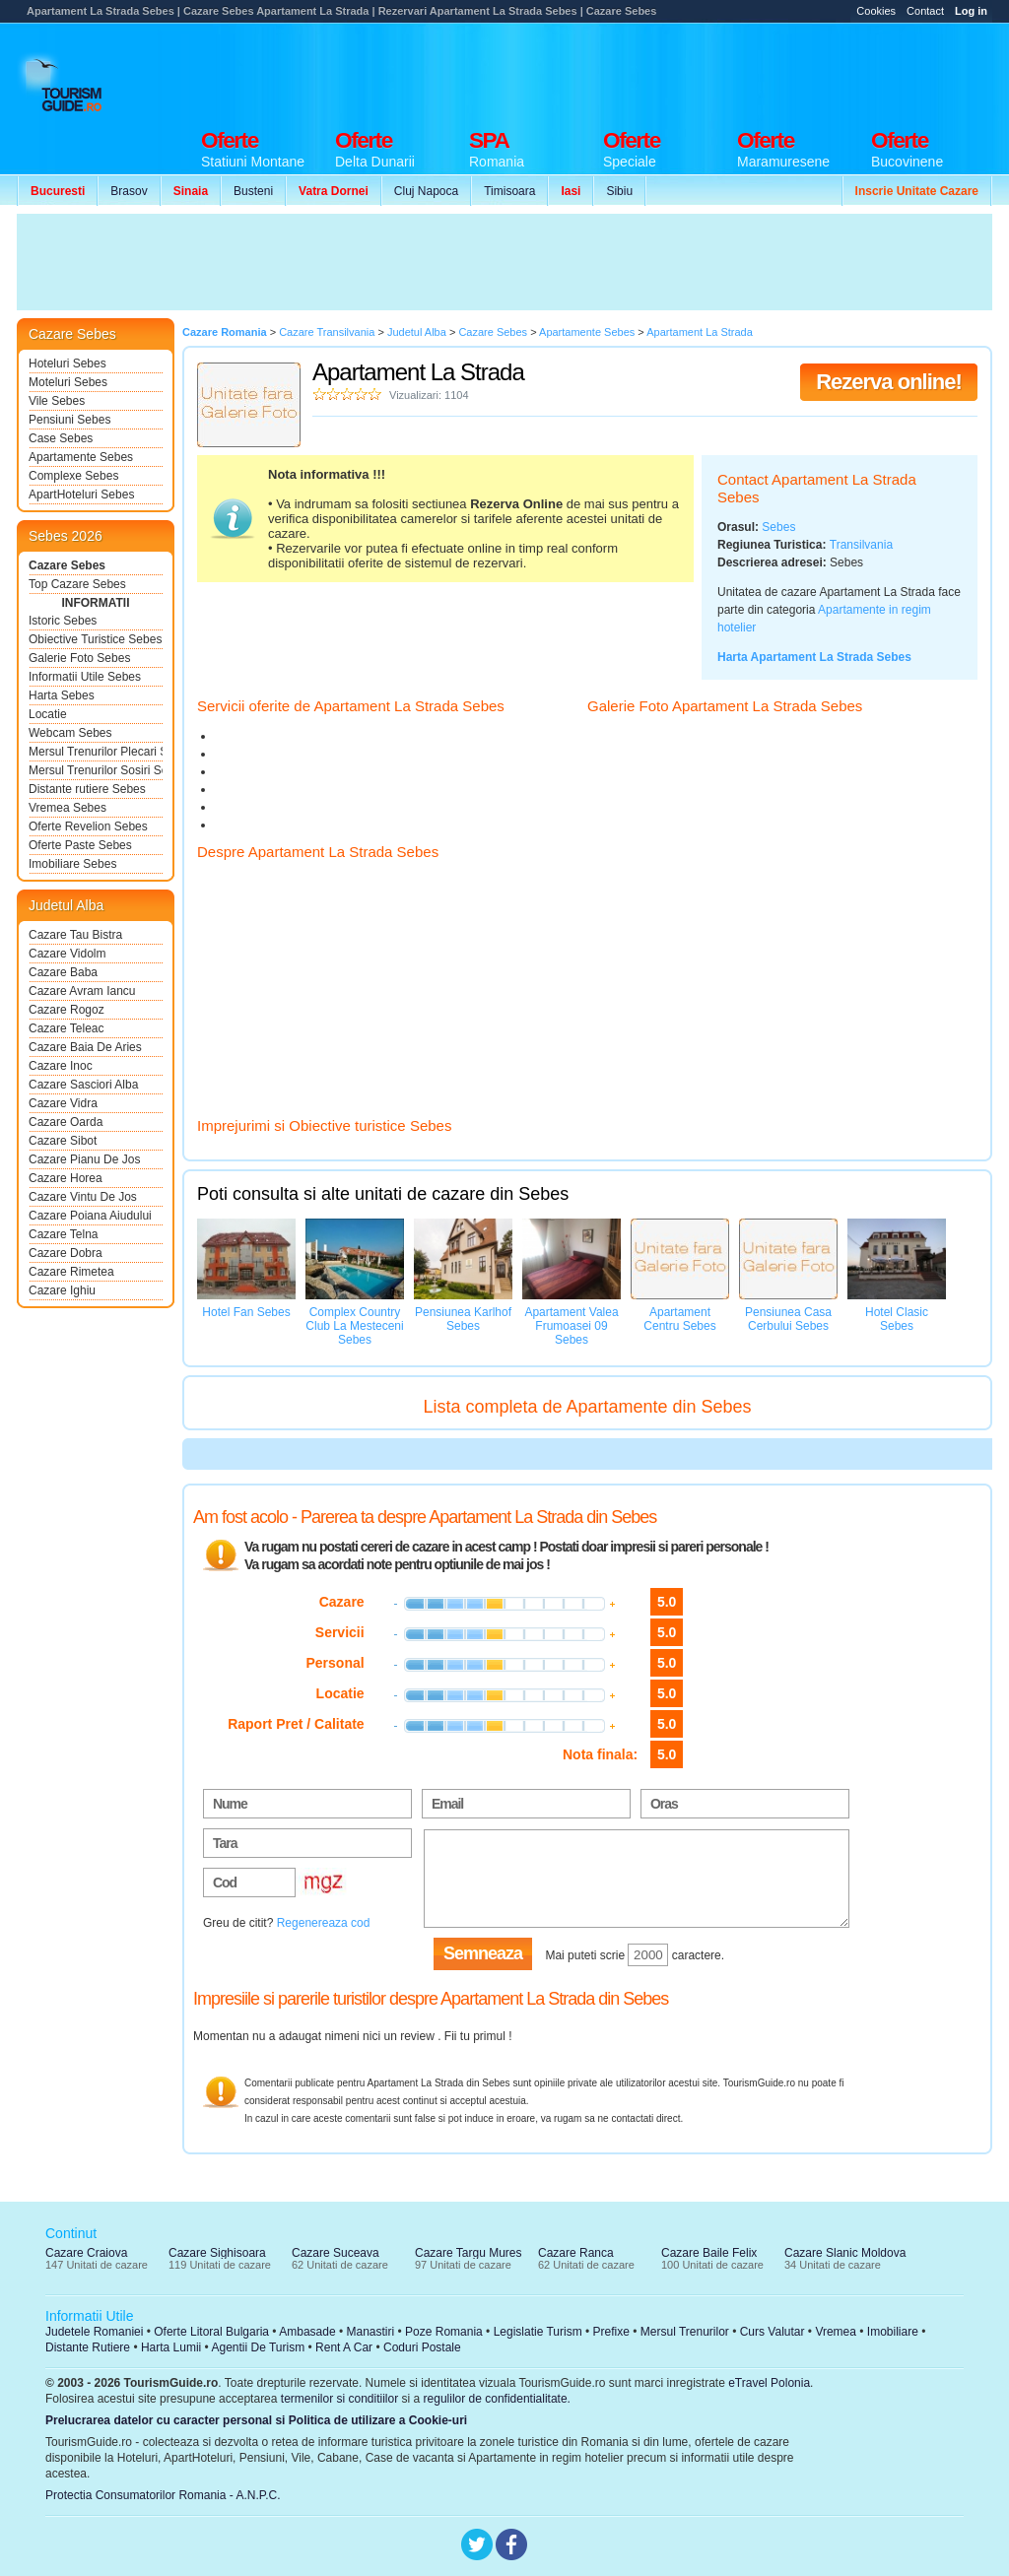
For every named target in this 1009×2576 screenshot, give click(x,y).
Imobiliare (892, 2332)
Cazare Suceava (335, 2253)
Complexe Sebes (73, 476)
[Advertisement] (633, 71)
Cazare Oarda (65, 1122)
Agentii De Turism (258, 2347)
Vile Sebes (57, 401)
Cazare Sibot (63, 1141)
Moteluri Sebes (68, 382)
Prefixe (611, 2332)
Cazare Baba (63, 972)
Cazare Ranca (576, 2253)
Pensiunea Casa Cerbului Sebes (788, 1319)
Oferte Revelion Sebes (88, 826)
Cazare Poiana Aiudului (90, 1215)
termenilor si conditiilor (339, 2399)
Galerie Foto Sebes (79, 658)
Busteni (253, 191)
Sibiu (619, 191)
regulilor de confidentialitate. (497, 2399)
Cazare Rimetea (71, 1272)
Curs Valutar (772, 2332)
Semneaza (482, 1953)
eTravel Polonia (769, 2383)
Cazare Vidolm (67, 953)
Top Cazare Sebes (77, 584)
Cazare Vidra (63, 1103)
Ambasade (307, 2332)
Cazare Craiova (86, 2253)
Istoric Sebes (63, 620)
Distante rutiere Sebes (87, 789)
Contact (925, 11)
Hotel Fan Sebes (246, 1312)
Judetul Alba (66, 905)
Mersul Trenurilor (684, 2332)
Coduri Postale (422, 2347)
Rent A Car (343, 2347)
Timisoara (509, 191)
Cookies (876, 11)
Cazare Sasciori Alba (83, 1084)
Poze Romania (444, 2332)
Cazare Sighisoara (217, 2253)
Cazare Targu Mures (468, 2253)
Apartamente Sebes (81, 457)
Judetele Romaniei (94, 2332)
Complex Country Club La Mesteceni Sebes (354, 1326)
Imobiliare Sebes (72, 864)
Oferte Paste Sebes (80, 845)
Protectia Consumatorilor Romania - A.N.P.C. (163, 2495)
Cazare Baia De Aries (85, 1047)
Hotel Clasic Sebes (896, 1319)
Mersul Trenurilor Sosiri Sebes (96, 770)
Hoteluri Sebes (67, 363)
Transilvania (861, 545)
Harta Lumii (171, 2347)
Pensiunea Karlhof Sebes (463, 1319)
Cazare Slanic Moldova (845, 2253)
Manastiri (370, 2332)
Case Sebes (61, 438)
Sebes (778, 527)
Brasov (128, 191)
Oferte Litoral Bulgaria (211, 2332)
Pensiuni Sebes (69, 420)
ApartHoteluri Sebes (81, 494)
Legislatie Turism (538, 2332)
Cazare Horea (65, 1178)
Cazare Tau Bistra (75, 935)
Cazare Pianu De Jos (84, 1159)
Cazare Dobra (65, 1253)
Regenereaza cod (323, 1923)
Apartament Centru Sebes (679, 1319)
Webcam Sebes (70, 733)
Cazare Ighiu (62, 1290)
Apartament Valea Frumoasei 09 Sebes (571, 1326)
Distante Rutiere (87, 2347)
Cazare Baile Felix (709, 2253)
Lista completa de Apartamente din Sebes (587, 1407)
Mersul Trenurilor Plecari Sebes (96, 752)
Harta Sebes (62, 695)
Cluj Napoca (426, 191)
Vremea (835, 2332)
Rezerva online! (889, 381)
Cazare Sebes (67, 565)
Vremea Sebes (67, 808)
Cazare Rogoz (66, 1010)
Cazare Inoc (61, 1066)
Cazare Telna (64, 1234)
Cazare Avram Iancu (82, 991)
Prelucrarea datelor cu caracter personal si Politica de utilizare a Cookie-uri (256, 2420)
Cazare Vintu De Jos (83, 1197)
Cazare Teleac (66, 1028)
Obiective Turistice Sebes (95, 639)
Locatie (48, 714)
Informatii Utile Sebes (85, 677)
